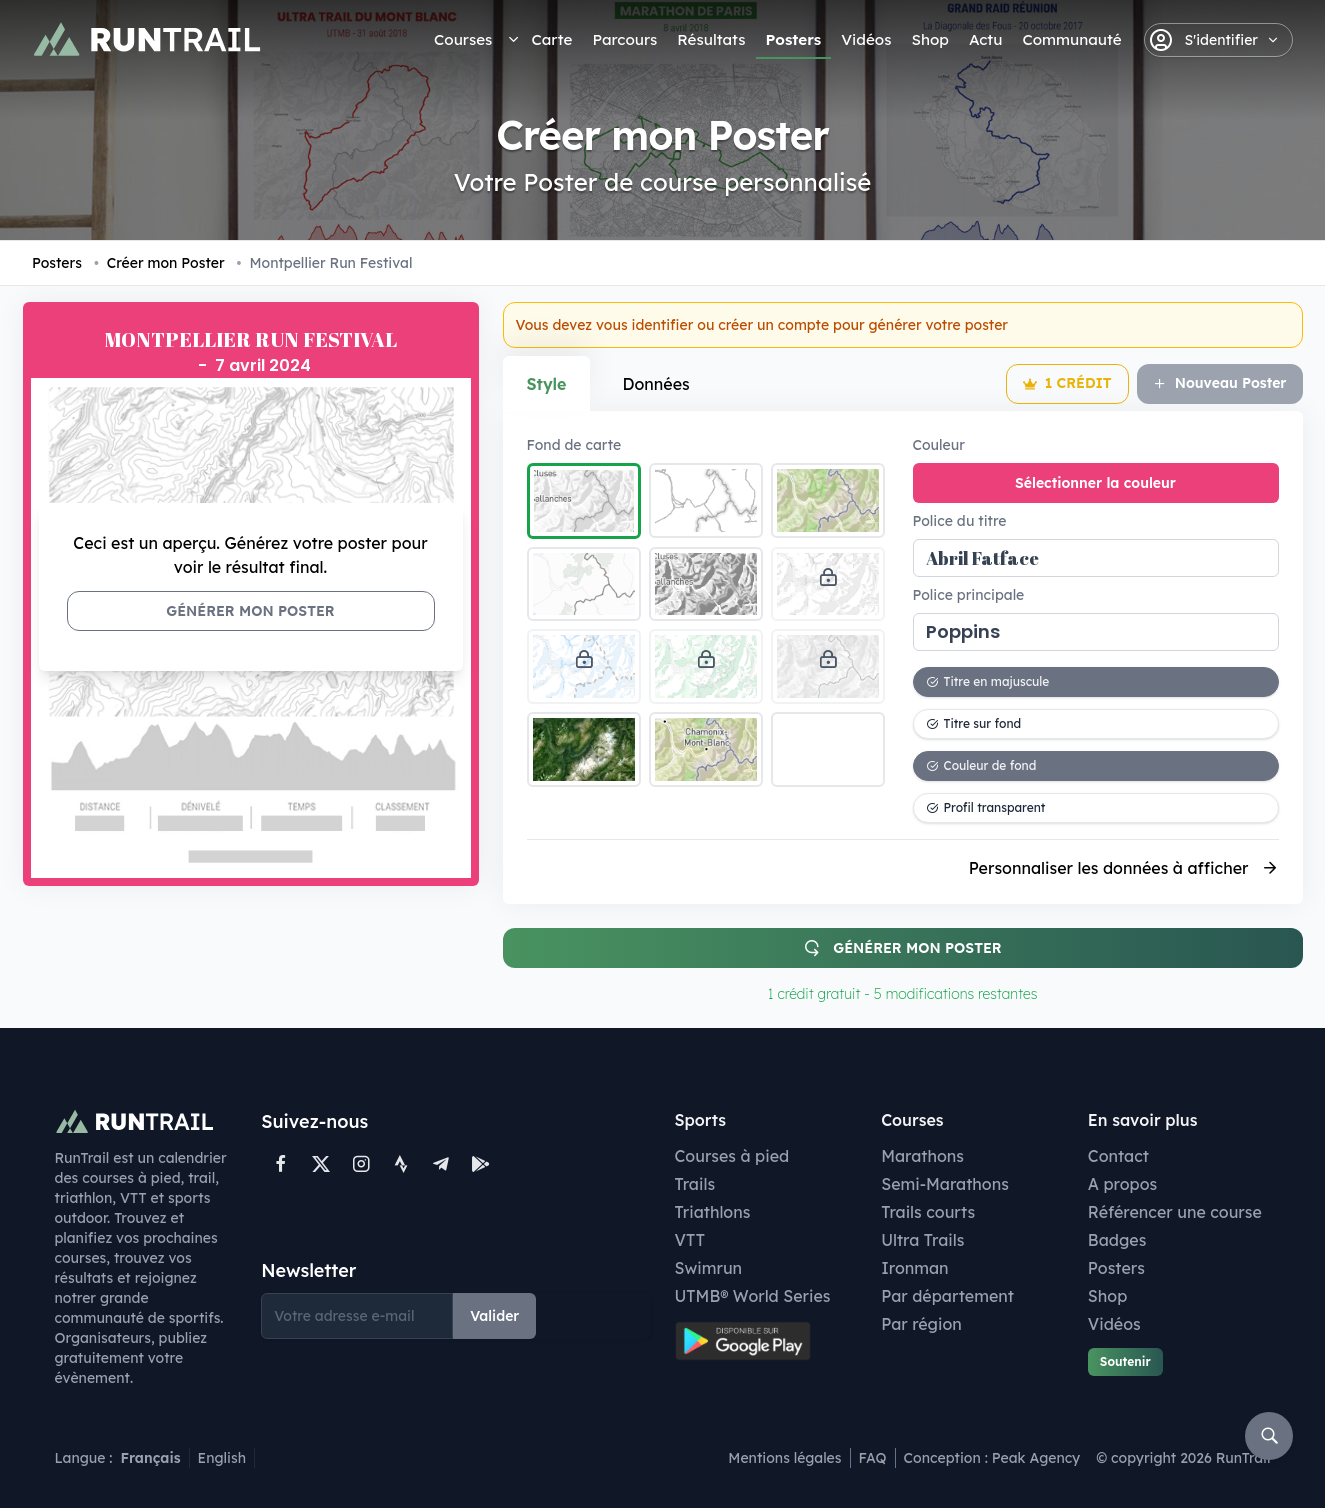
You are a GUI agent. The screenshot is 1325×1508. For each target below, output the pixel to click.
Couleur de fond (981, 765)
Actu (985, 39)
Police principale (969, 595)
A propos (1122, 1184)
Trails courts (928, 1212)
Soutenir (1125, 1361)
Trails (695, 1184)
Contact (1118, 1156)
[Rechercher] (1269, 1436)
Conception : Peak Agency (992, 1458)
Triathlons (713, 1212)
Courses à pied (732, 1156)
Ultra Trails (922, 1240)
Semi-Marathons (945, 1184)
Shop (929, 39)
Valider (494, 1316)
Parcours (624, 39)
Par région (921, 1324)
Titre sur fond (974, 723)
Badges (1117, 1240)
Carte (551, 39)
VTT (690, 1240)
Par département (947, 1296)
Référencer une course (1175, 1212)
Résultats (711, 39)
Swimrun (709, 1268)
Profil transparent (986, 807)
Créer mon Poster (159, 263)
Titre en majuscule (988, 681)
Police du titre (960, 521)
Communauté (1071, 39)
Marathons (922, 1156)
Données (655, 384)
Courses (463, 39)
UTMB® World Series (753, 1296)
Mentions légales (784, 1458)
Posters (794, 39)
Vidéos (866, 39)
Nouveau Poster (1220, 383)
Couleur (939, 445)
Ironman (915, 1268)
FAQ (873, 1458)
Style (547, 384)
